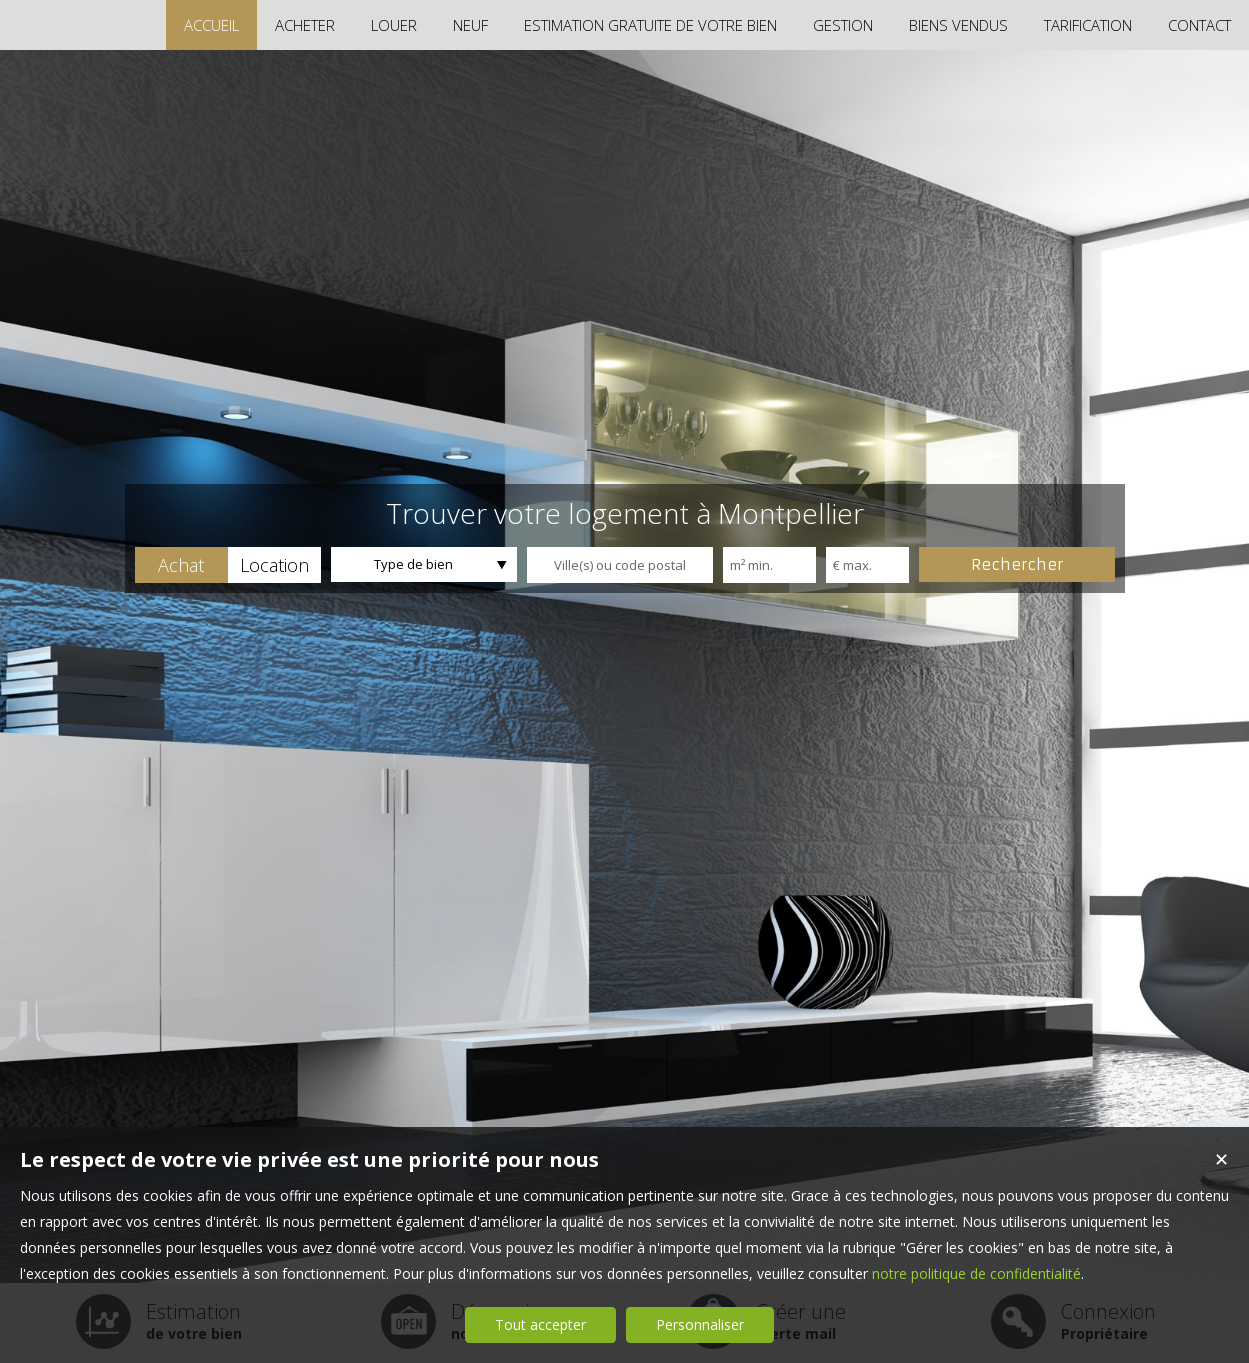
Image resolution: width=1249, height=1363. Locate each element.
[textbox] (620, 565)
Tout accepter (540, 1324)
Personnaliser (700, 1324)
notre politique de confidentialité (976, 1273)
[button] (181, 565)
